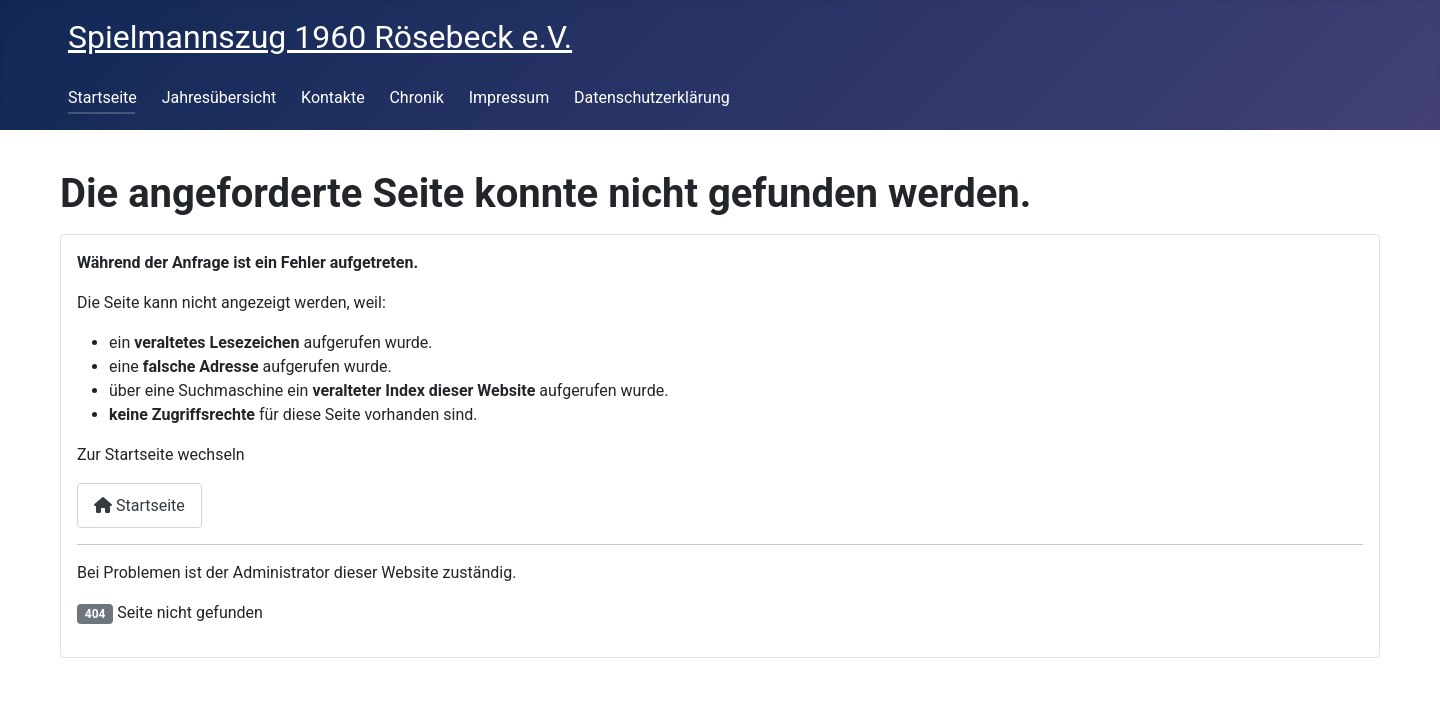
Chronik (416, 97)
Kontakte (333, 97)
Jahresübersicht (219, 97)
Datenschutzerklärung (652, 97)
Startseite (102, 97)
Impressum (509, 97)
